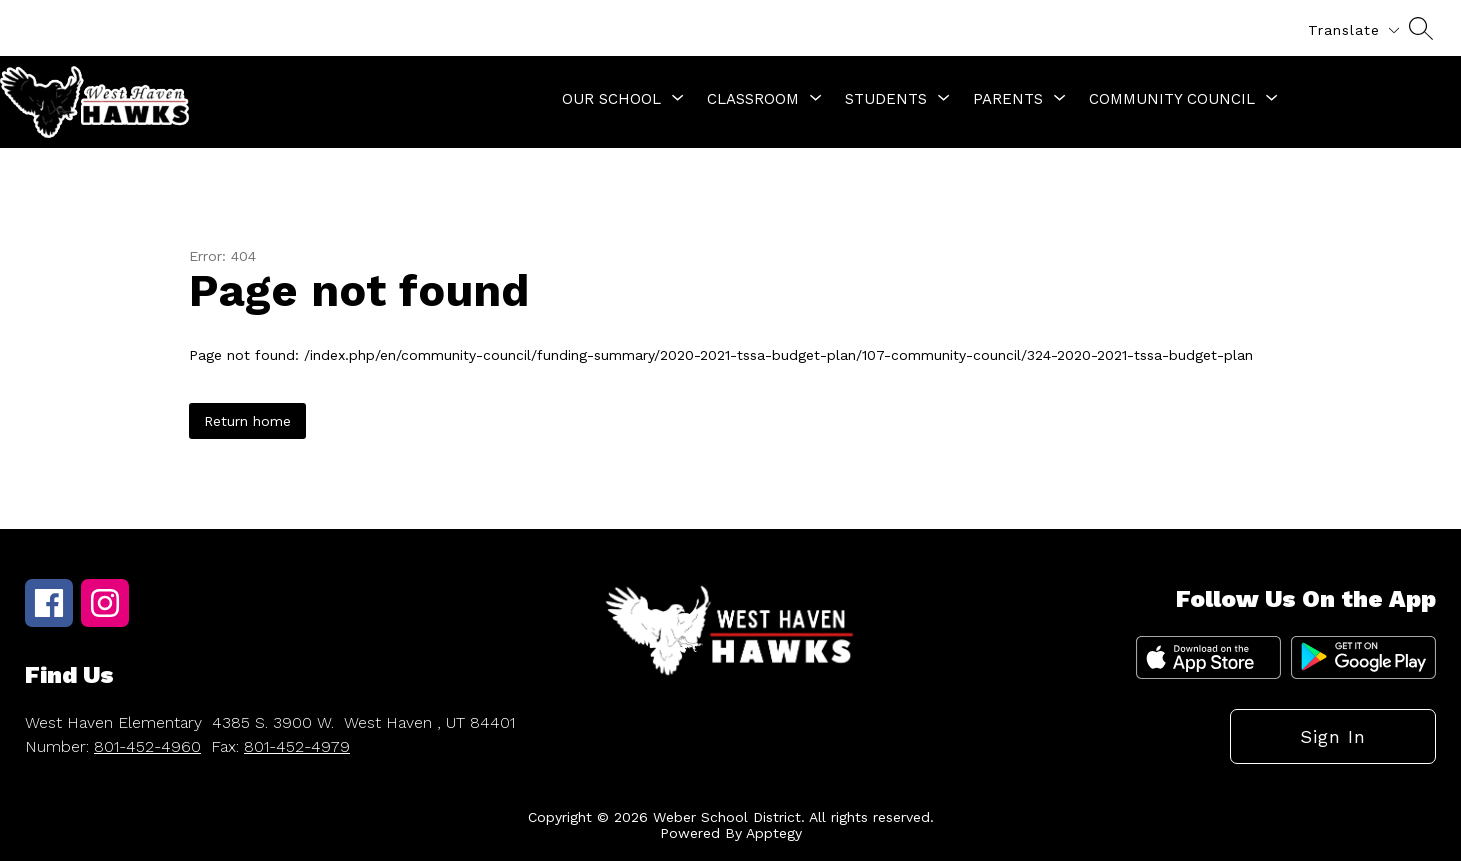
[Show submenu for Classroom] (753, 99)
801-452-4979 (297, 746)
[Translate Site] (1353, 30)
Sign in (1333, 736)
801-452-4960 (147, 746)
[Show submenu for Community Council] (1172, 99)
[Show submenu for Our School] (611, 99)
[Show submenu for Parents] (1008, 99)
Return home (247, 421)
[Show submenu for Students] (886, 99)
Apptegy (774, 833)
